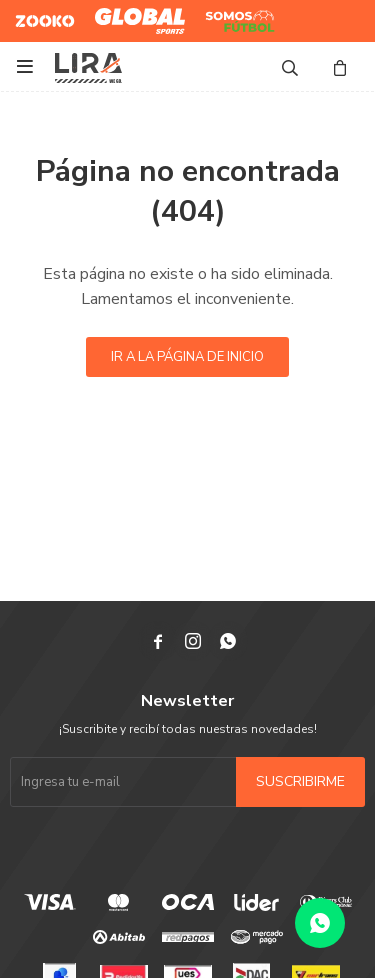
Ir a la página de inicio (187, 357)
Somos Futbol (225, 21)
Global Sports (135, 13)
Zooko (34, 13)
